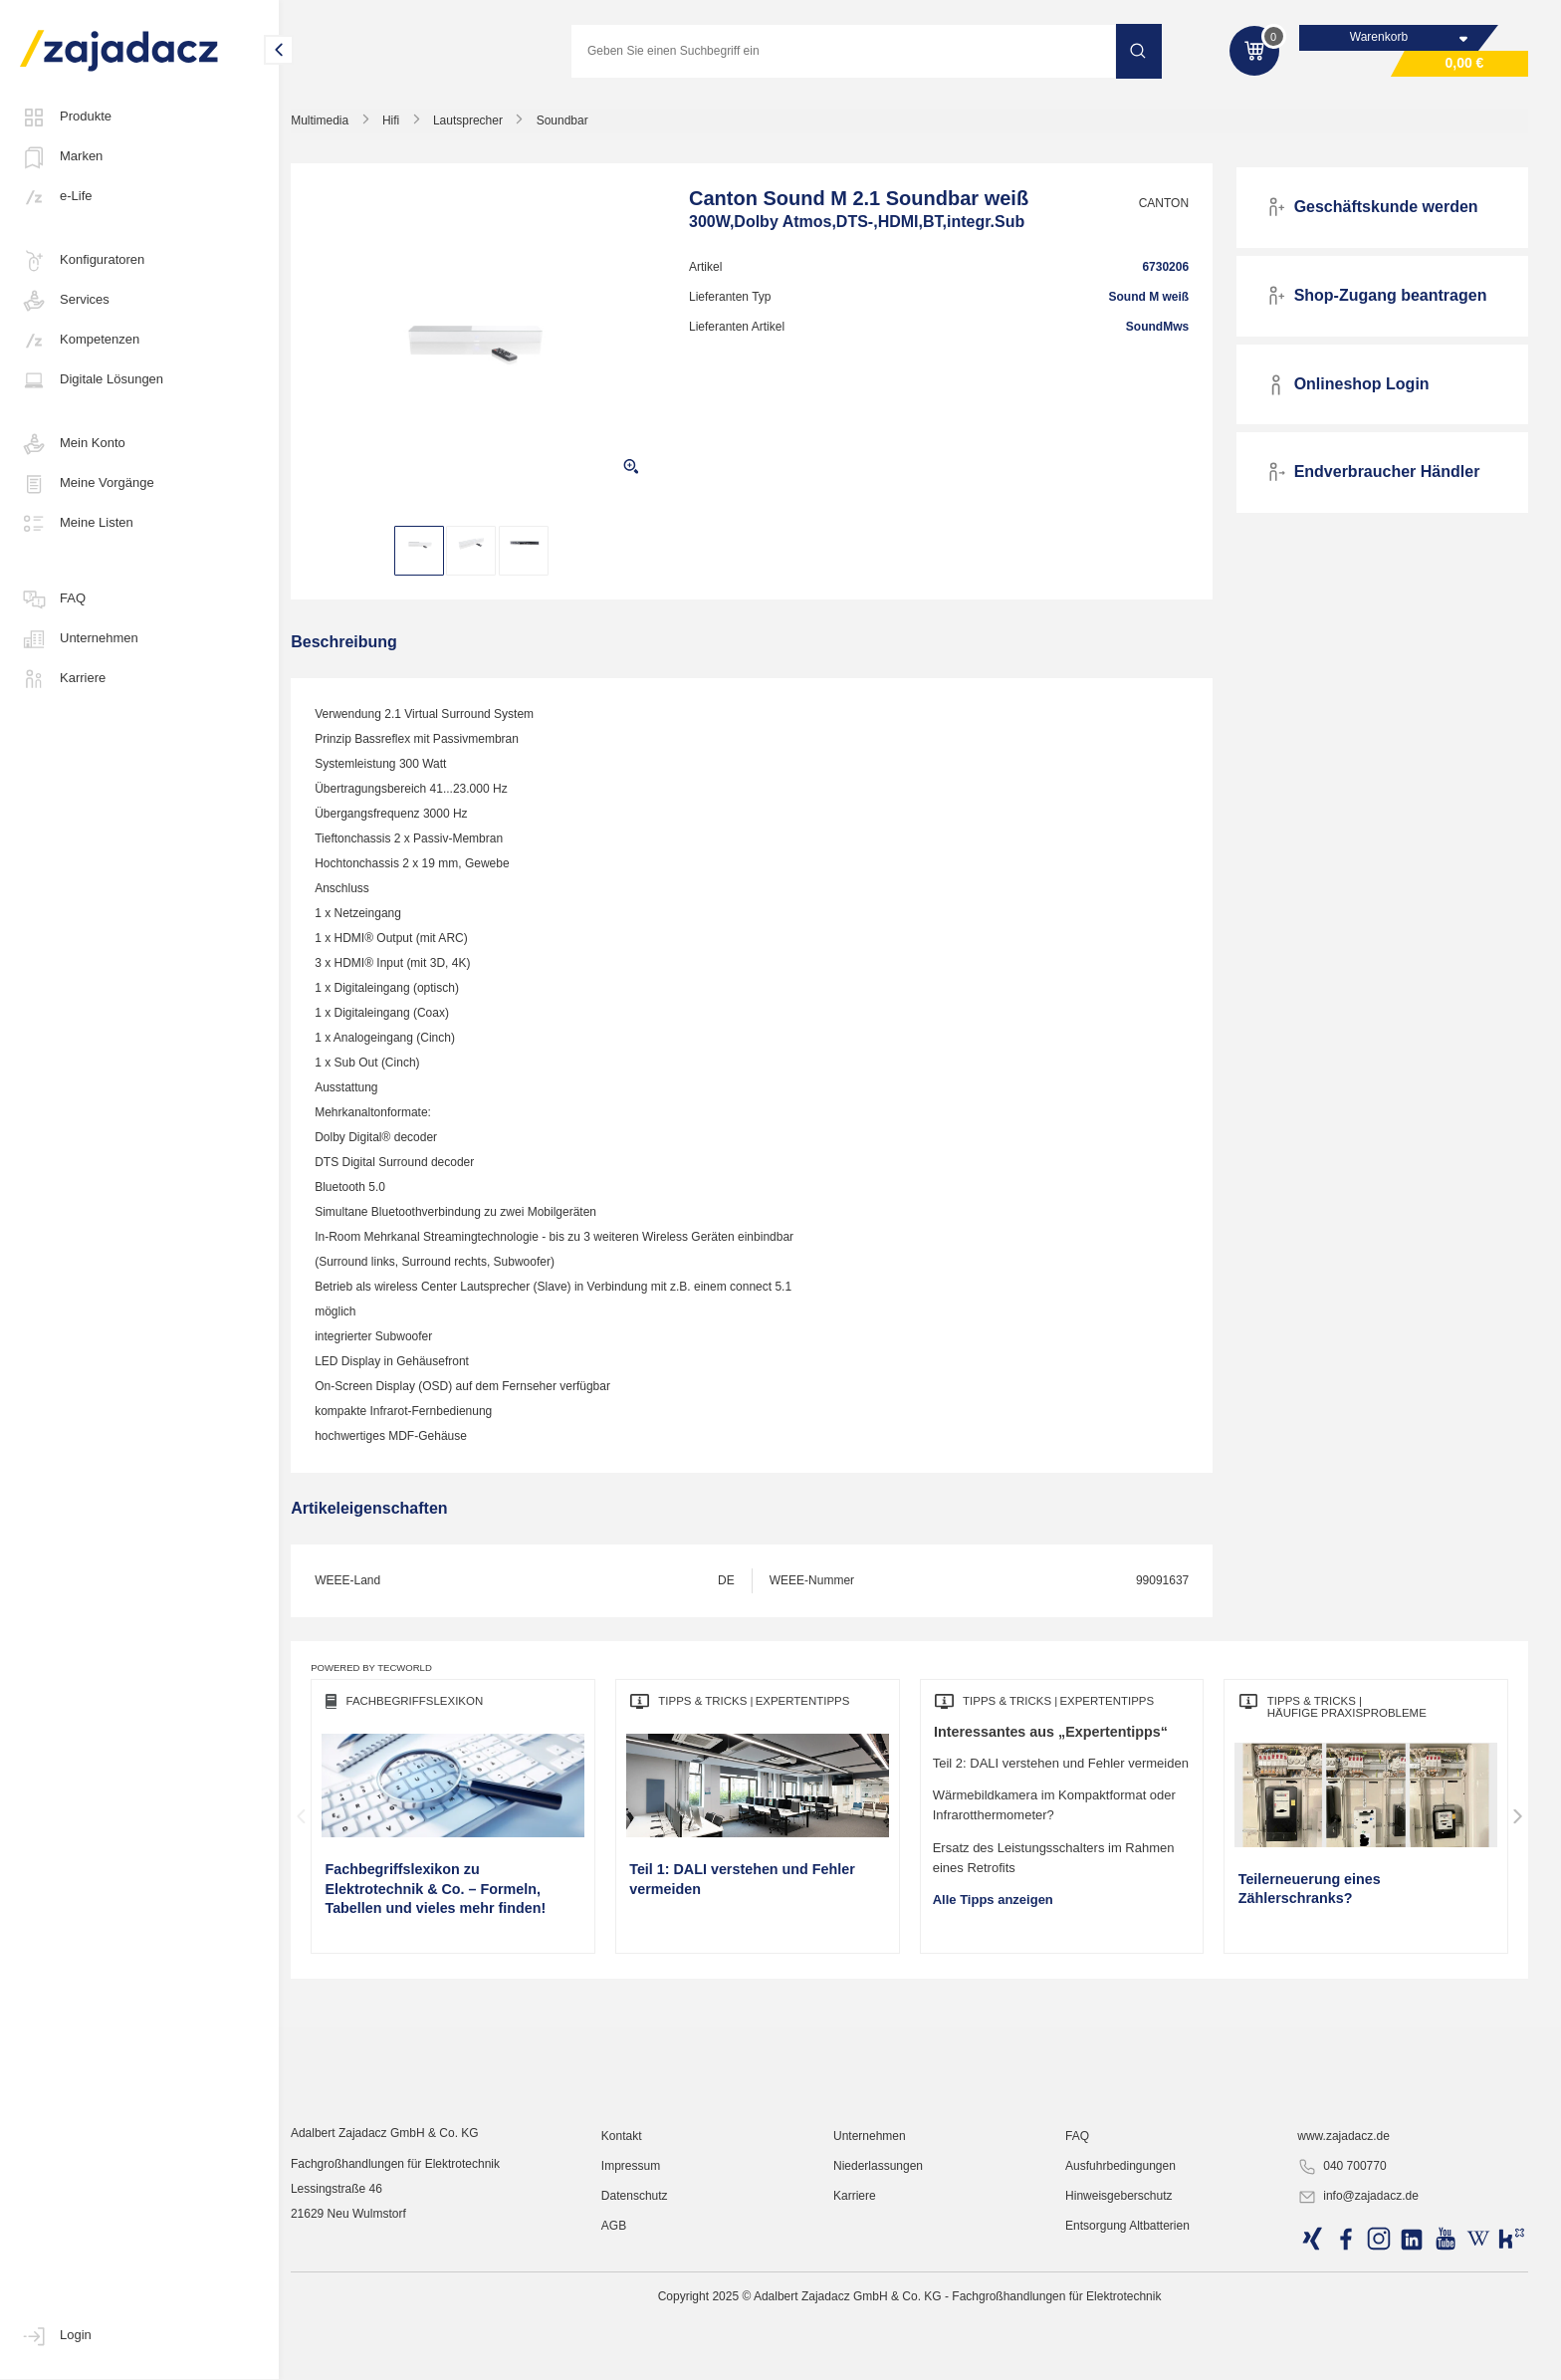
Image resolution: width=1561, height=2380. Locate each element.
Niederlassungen (890, 2325)
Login (56, 2336)
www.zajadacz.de (1347, 2295)
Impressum (645, 2325)
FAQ (53, 599)
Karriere (63, 679)
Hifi (410, 123)
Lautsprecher (488, 123)
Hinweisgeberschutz (1126, 2355)
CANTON (1169, 206)
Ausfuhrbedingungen (1128, 2325)
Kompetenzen (79, 341)
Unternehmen (79, 639)
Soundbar (582, 123)
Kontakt (636, 2295)
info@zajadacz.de (1362, 2356)
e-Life (56, 197)
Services (65, 301)
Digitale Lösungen (91, 380)
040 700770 (1345, 2326)
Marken (61, 157)
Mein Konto (72, 444)
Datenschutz (649, 2355)
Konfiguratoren (82, 261)
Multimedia (339, 123)
